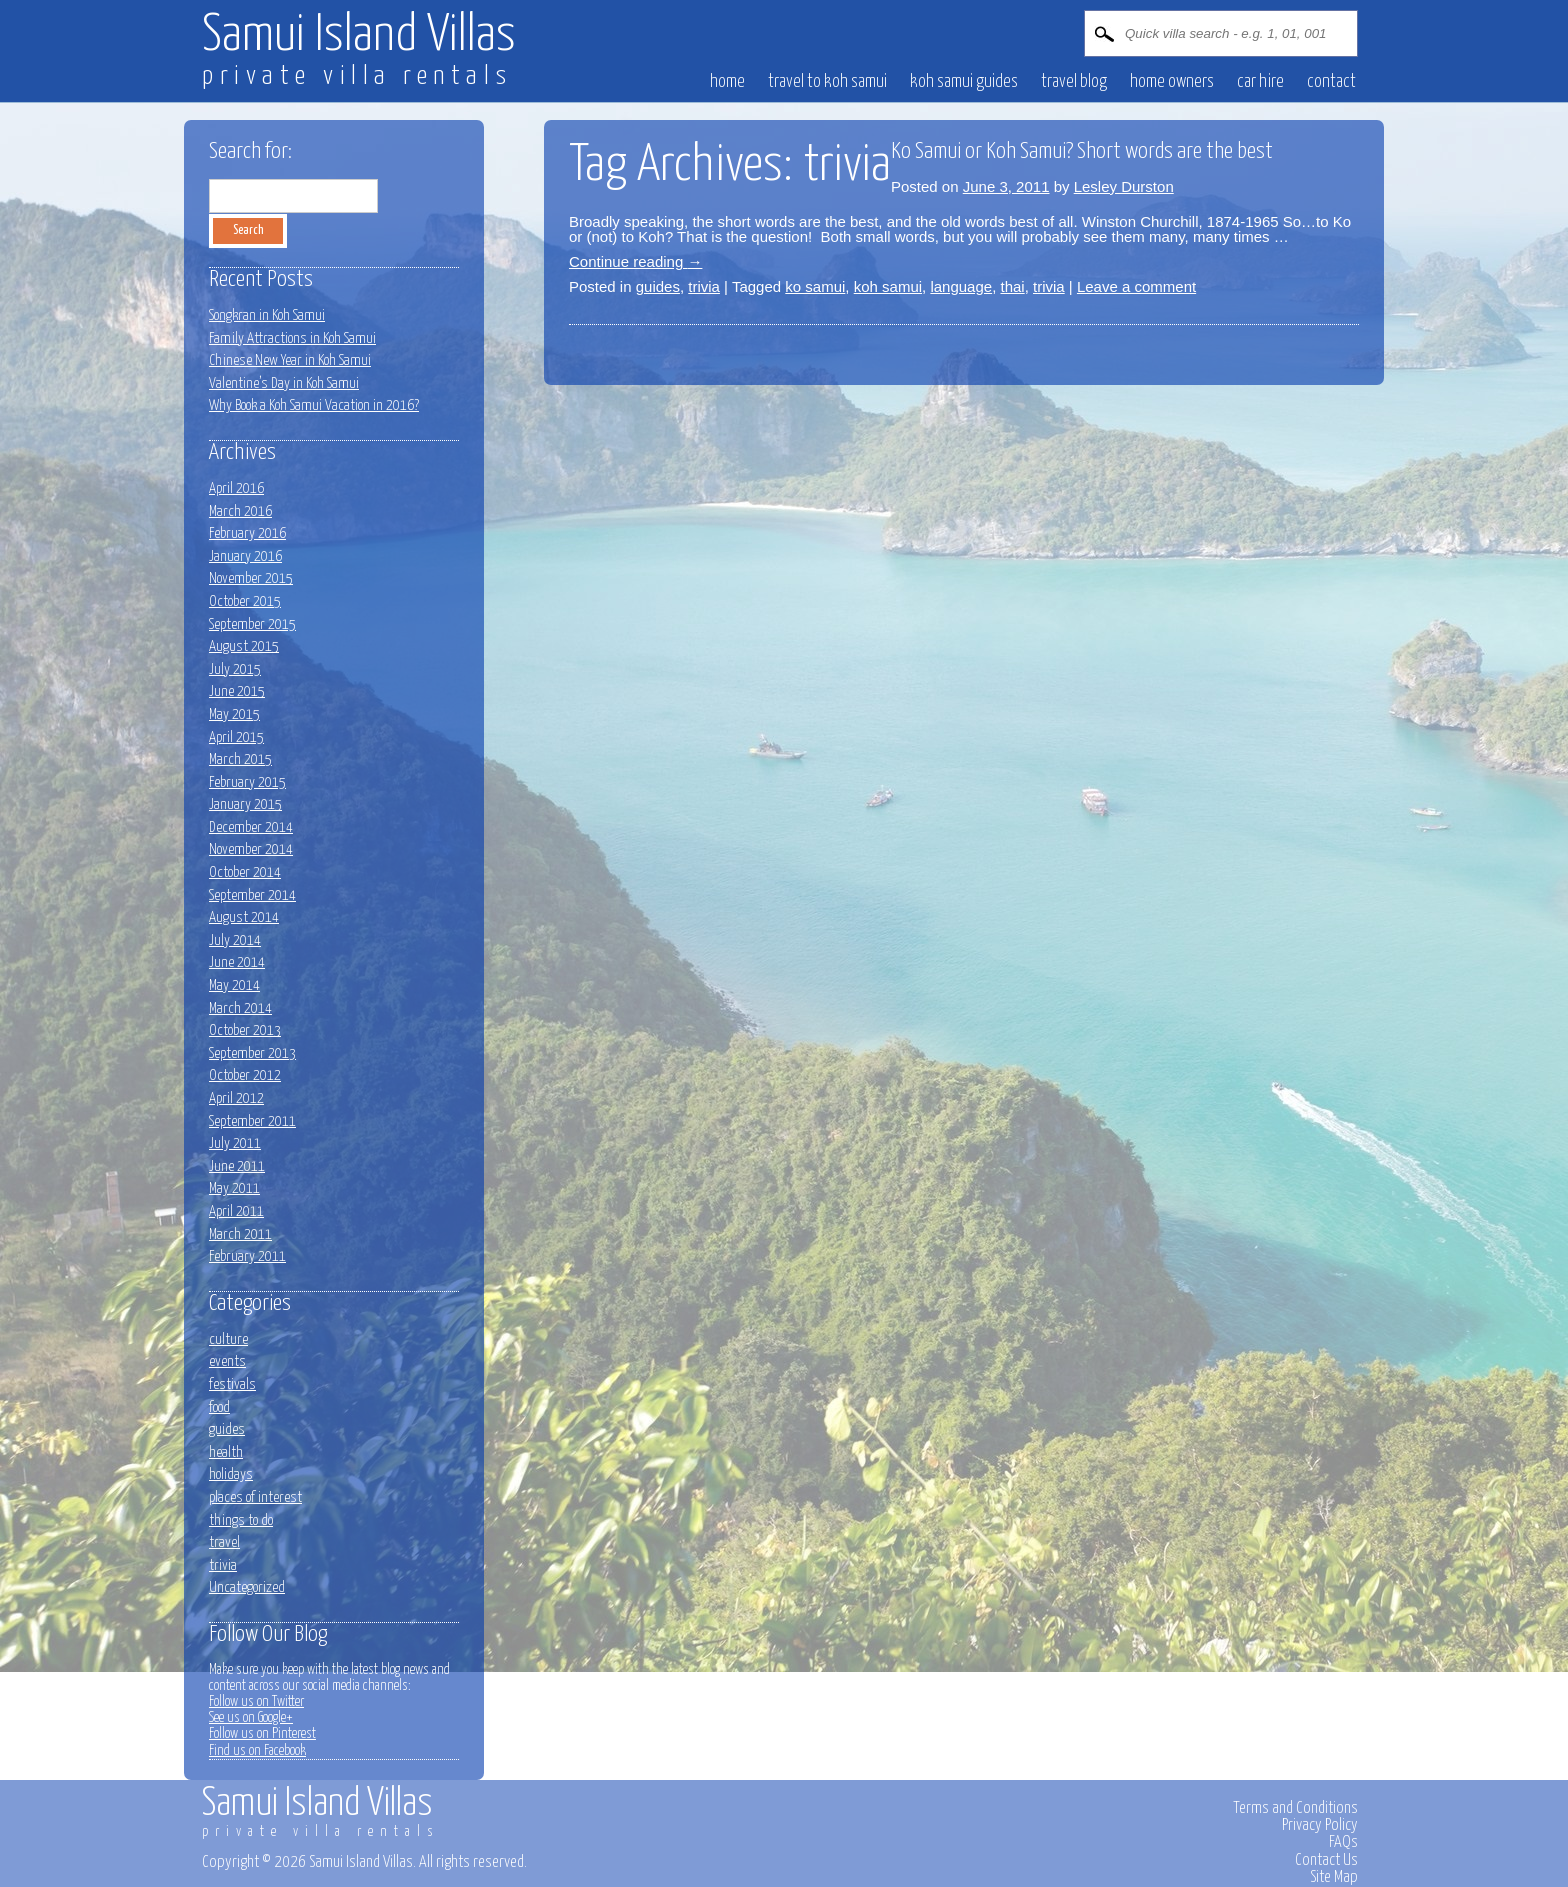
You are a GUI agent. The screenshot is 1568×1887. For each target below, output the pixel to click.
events (227, 1361)
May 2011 (234, 1188)
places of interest (255, 1497)
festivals (232, 1384)
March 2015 (240, 759)
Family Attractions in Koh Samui (292, 338)
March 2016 (240, 511)
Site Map (1334, 1877)
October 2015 (245, 601)
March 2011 (240, 1234)
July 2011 (235, 1143)
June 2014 (237, 962)
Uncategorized (247, 1587)
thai (1012, 286)
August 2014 (244, 917)
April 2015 (236, 737)
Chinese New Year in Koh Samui (290, 360)
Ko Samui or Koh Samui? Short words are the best (1082, 151)
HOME (727, 82)
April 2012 (236, 1098)
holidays (231, 1474)
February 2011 (247, 1256)
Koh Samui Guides (964, 82)
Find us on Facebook (257, 1751)
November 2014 (251, 849)
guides (658, 286)
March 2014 (240, 1008)
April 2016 (236, 488)
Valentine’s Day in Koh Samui (284, 383)
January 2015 (245, 804)
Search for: (250, 151)
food (219, 1407)
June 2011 (237, 1166)
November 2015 (251, 578)
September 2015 (252, 624)
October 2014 (245, 872)
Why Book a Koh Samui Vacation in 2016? (314, 405)
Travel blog (1074, 82)
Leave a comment (1136, 286)
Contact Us (1326, 1860)
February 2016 (247, 533)
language (961, 286)
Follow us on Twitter (256, 1702)
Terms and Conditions (1295, 1808)
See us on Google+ (251, 1718)
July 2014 (235, 940)
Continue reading (635, 261)
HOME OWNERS (1172, 82)
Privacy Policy (1320, 1825)
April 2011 (236, 1211)
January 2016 (245, 556)
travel (224, 1542)
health (226, 1452)
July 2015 (235, 669)
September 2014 (252, 895)
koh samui (888, 286)
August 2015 (244, 646)
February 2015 (247, 782)
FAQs (1343, 1842)
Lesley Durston (1124, 186)
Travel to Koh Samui (827, 82)
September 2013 (252, 1053)
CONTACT (1331, 82)
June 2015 (237, 691)
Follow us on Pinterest (262, 1734)
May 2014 (234, 985)
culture (228, 1339)
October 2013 (245, 1030)
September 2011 (252, 1121)
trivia (704, 286)
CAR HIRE (1260, 82)
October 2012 (245, 1075)
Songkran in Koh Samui (267, 315)
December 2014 (251, 827)
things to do (241, 1520)
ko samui (815, 286)
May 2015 (234, 714)
